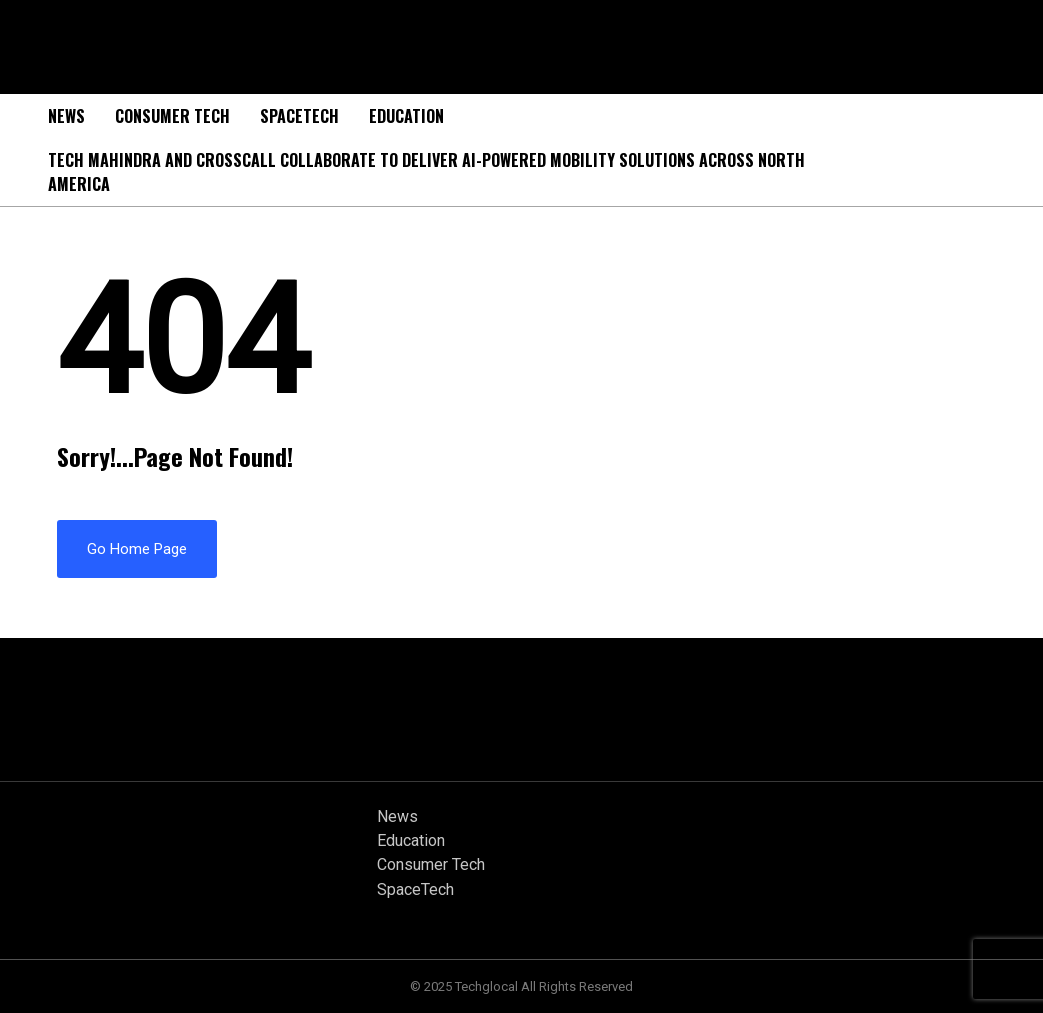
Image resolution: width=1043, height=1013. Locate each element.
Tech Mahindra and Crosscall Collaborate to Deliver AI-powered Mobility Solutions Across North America (426, 172)
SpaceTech (299, 116)
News (66, 116)
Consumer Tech (172, 116)
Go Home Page (137, 549)
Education (406, 116)
